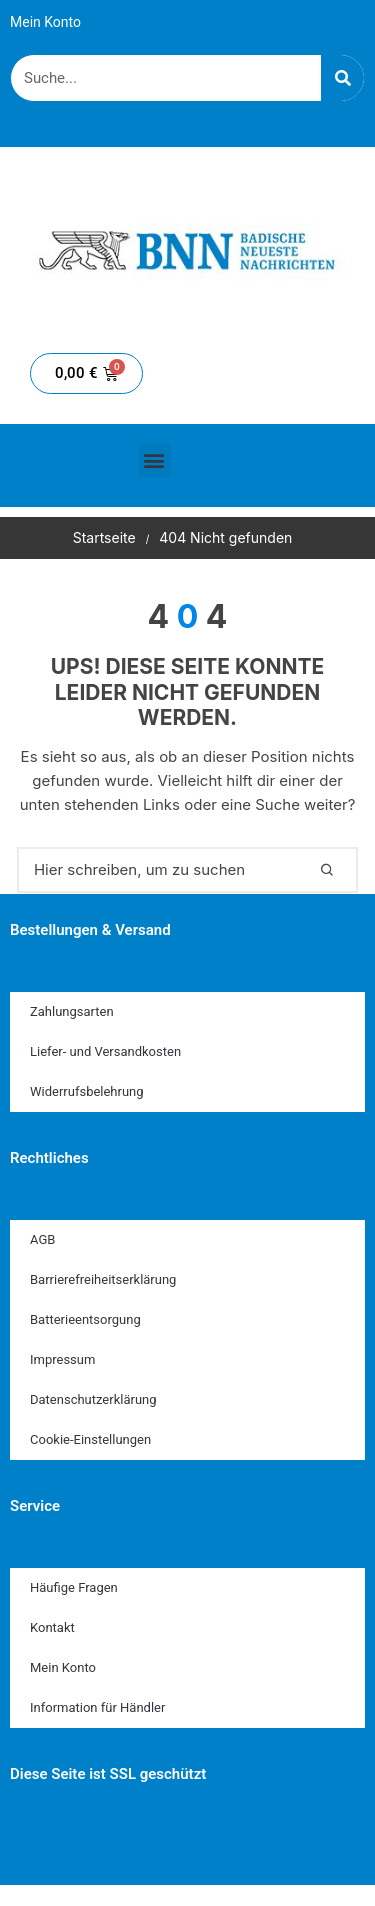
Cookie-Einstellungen (90, 1439)
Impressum (62, 1359)
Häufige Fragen (74, 1587)
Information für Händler (97, 1707)
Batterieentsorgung (85, 1319)
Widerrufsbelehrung (87, 1091)
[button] (154, 460)
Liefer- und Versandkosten (105, 1051)
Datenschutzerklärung (93, 1399)
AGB (42, 1239)
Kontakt (52, 1627)
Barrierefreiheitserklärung (103, 1279)
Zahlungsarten (72, 1011)
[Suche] (342, 78)
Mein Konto (45, 22)
